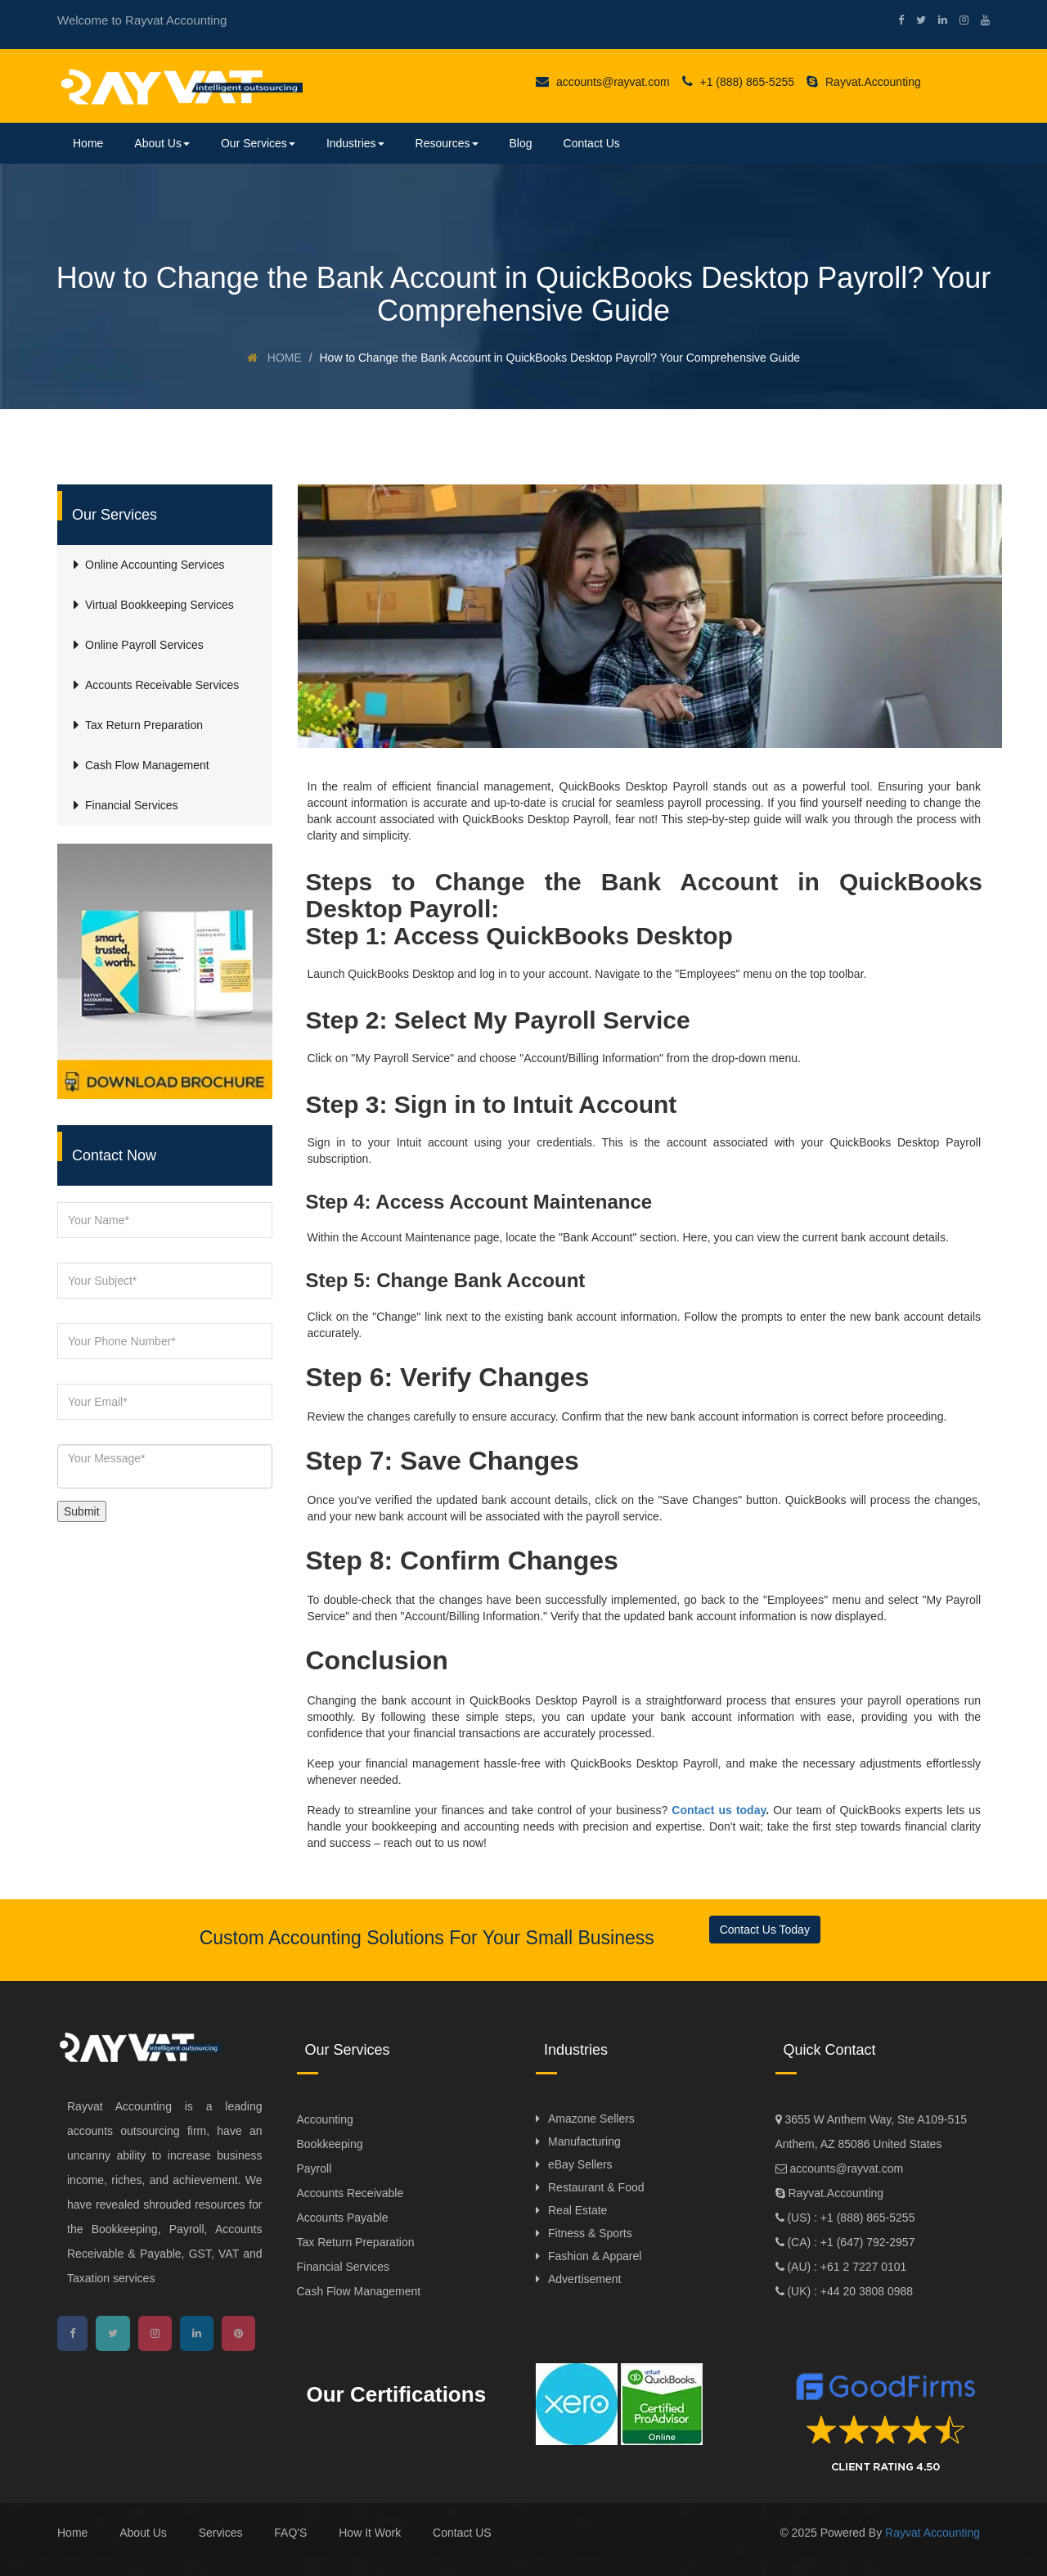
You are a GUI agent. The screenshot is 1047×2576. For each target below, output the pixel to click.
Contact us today (719, 1810)
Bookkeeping (330, 2143)
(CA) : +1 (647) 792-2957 (849, 2242)
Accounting (325, 2119)
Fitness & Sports (590, 2233)
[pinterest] (238, 2333)
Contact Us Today (765, 1929)
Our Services (258, 143)
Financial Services (343, 2266)
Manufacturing (584, 2141)
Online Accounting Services (154, 564)
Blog (521, 143)
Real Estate (577, 2210)
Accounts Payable (343, 2217)
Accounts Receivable (350, 2193)
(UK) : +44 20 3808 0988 (849, 2291)
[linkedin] (936, 20)
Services (221, 2532)
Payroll (314, 2168)
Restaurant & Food (596, 2187)
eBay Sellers (580, 2164)
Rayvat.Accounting (864, 81)
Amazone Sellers (591, 2118)
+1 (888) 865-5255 (738, 81)
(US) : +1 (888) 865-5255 (849, 2217)
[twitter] (915, 20)
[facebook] (895, 20)
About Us (162, 143)
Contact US (462, 2532)
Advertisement (584, 2279)
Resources (447, 143)
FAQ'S (290, 2532)
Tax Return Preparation (356, 2242)
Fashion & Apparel (594, 2256)
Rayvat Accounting (932, 2532)
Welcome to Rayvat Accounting (142, 20)
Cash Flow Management (359, 2291)
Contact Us (592, 143)
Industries (355, 143)
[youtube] (979, 20)
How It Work (370, 2532)
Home (88, 143)
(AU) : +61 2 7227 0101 (845, 2266)
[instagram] (957, 20)
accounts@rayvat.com (603, 81)
